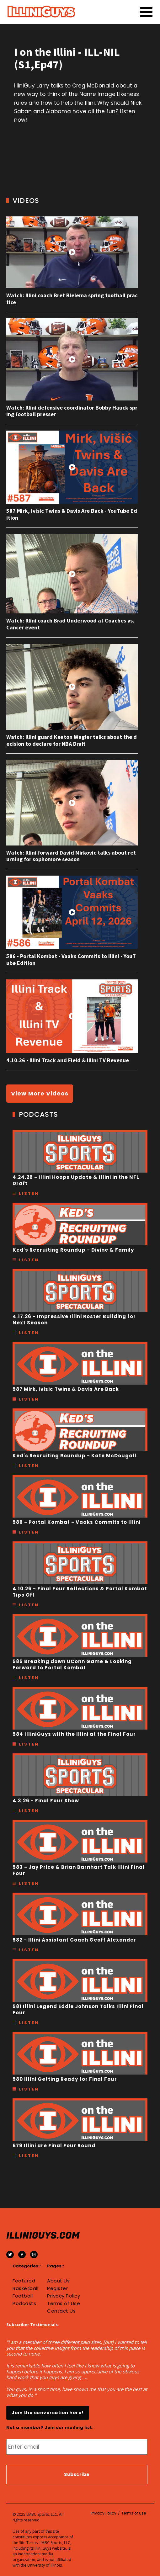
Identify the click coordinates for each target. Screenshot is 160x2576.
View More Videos (39, 1093)
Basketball (25, 2288)
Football (23, 2296)
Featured (24, 2281)
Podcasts (24, 2303)
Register (57, 2288)
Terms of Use (63, 2303)
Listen (29, 1193)
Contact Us (61, 2311)
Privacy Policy (63, 2296)
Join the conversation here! (48, 2412)
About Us (58, 2281)
